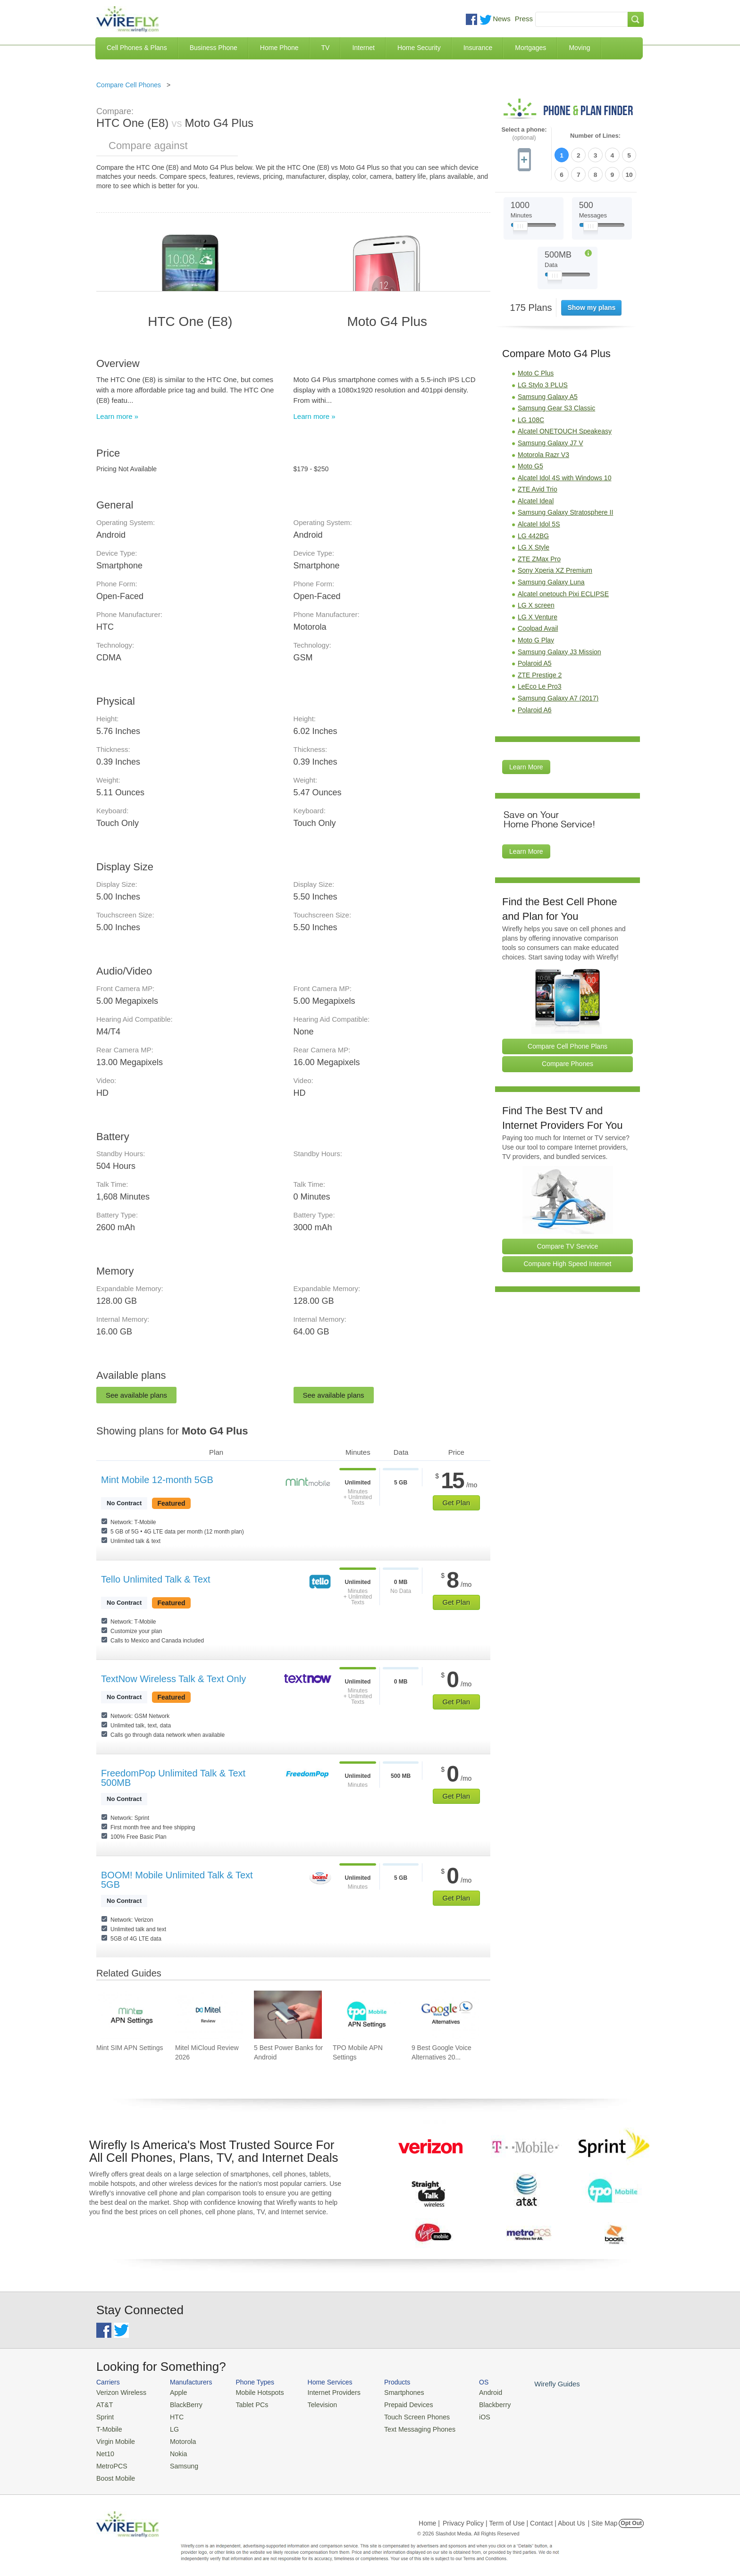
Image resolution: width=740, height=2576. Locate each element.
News (502, 19)
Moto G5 (530, 463)
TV (325, 47)
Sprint (104, 2415)
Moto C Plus (536, 371)
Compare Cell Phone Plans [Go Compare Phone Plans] (567, 1043)
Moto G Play (536, 637)
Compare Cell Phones (128, 85)
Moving (579, 47)
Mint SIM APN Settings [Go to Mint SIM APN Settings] (129, 2047)
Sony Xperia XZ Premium (555, 568)
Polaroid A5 (535, 661)
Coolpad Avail (538, 626)
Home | (429, 2516)
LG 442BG (533, 533)
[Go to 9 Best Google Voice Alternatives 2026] (445, 2015)
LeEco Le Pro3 (540, 684)
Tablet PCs (246, 2404)
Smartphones (389, 2392)
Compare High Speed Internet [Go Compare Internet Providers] (568, 1261)
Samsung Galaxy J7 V (550, 440)
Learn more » (117, 416)
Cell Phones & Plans (137, 47)
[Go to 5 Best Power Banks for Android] (288, 2015)
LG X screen (536, 603)
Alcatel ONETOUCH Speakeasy (565, 429)
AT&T (103, 2404)
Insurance (477, 47)
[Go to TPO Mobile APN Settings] (367, 2015)
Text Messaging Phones (403, 2426)
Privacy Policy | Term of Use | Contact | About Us (514, 2516)
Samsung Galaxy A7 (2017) (558, 695)
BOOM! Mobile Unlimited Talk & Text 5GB (177, 1879)
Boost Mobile (114, 2472)
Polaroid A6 (535, 707)
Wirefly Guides (534, 2383)
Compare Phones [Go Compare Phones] (567, 1061)
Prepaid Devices (393, 2404)
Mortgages (530, 47)
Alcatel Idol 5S (539, 521)
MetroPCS (110, 2460)
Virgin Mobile (114, 2438)
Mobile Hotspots (253, 2392)
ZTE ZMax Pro (539, 556)
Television (312, 2404)
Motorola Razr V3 (543, 452)
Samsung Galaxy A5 (548, 394)
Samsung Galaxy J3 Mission (559, 649)
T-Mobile (108, 2426)
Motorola (178, 2438)
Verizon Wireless (119, 2392)
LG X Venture (537, 614)
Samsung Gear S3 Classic (556, 405)
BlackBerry (180, 2404)
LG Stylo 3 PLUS (543, 382)
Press (524, 19)
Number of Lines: (595, 136)
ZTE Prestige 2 (540, 672)
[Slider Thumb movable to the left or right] (520, 225)
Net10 (104, 2449)
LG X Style (533, 545)
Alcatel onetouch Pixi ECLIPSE (563, 591)
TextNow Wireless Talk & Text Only (173, 1679)
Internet (363, 47)
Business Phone (213, 47)
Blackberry (474, 2404)
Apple (173, 2392)
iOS (465, 2415)
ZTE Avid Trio (537, 487)
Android (470, 2392)
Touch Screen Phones (401, 2415)
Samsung (179, 2460)
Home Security (419, 47)
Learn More (526, 764)
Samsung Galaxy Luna (551, 579)
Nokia (173, 2449)
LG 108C (531, 417)
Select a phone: (524, 133)
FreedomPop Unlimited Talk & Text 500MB (173, 1777)
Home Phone (279, 47)
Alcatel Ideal (536, 498)
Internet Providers (323, 2392)
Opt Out (631, 2516)
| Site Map (603, 2516)
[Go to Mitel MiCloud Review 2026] (209, 2015)
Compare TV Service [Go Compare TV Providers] (567, 1243)
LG (170, 2426)
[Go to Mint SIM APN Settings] (130, 2015)
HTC (172, 2415)
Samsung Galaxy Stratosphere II (565, 510)
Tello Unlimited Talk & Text (155, 1579)
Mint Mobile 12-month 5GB (157, 1479)
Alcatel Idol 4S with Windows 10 (564, 475)
